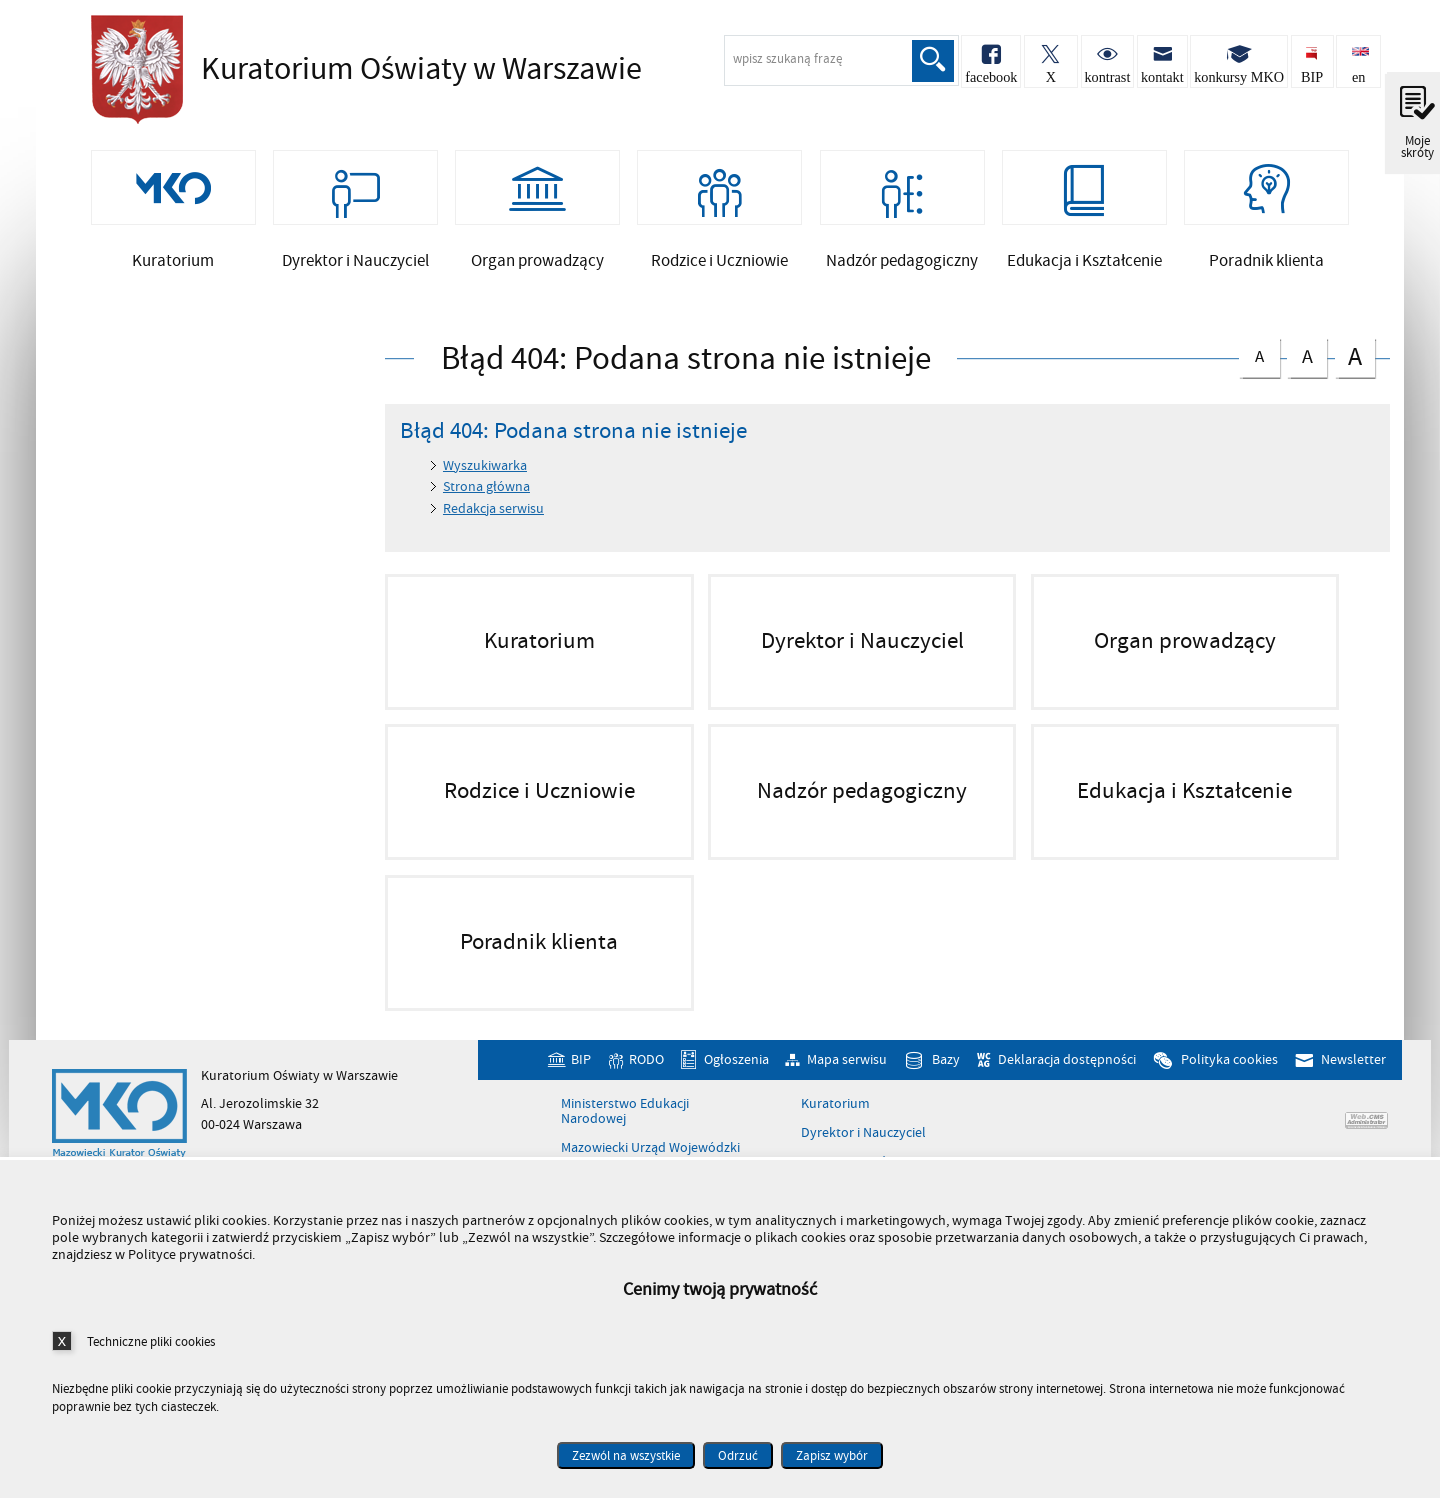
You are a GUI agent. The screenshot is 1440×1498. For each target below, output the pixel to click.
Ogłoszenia (736, 1084)
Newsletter (1353, 1084)
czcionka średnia (1307, 378)
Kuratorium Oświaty (361, 70)
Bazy (946, 1084)
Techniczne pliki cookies (151, 1341)
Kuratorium (835, 1129)
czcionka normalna (1259, 377)
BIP (581, 1084)
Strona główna (486, 511)
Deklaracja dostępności (1067, 1084)
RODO (646, 1084)
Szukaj (927, 61)
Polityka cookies (1229, 1084)
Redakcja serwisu (493, 533)
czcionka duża (1355, 380)
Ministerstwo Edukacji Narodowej (625, 1136)
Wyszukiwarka (485, 490)
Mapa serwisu (847, 1084)
